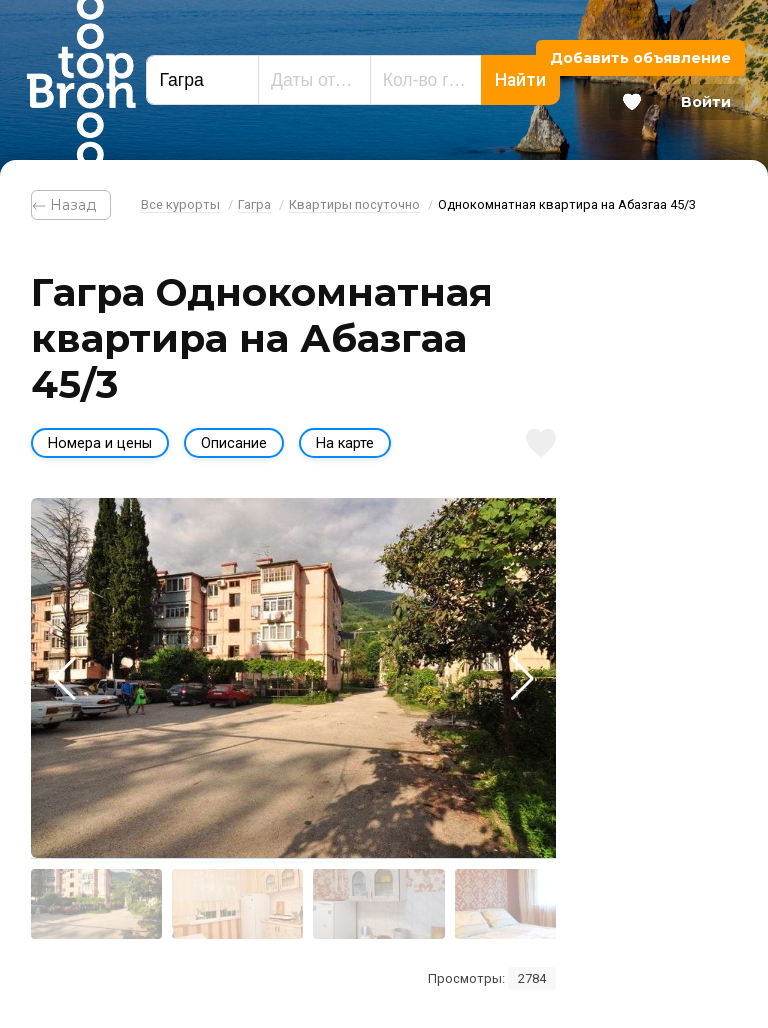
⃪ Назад (71, 205)
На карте (345, 443)
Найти (520, 80)
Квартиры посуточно (354, 204)
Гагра (254, 204)
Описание (234, 443)
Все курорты (180, 204)
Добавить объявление (640, 58)
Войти (706, 102)
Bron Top (81, 80)
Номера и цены (100, 443)
